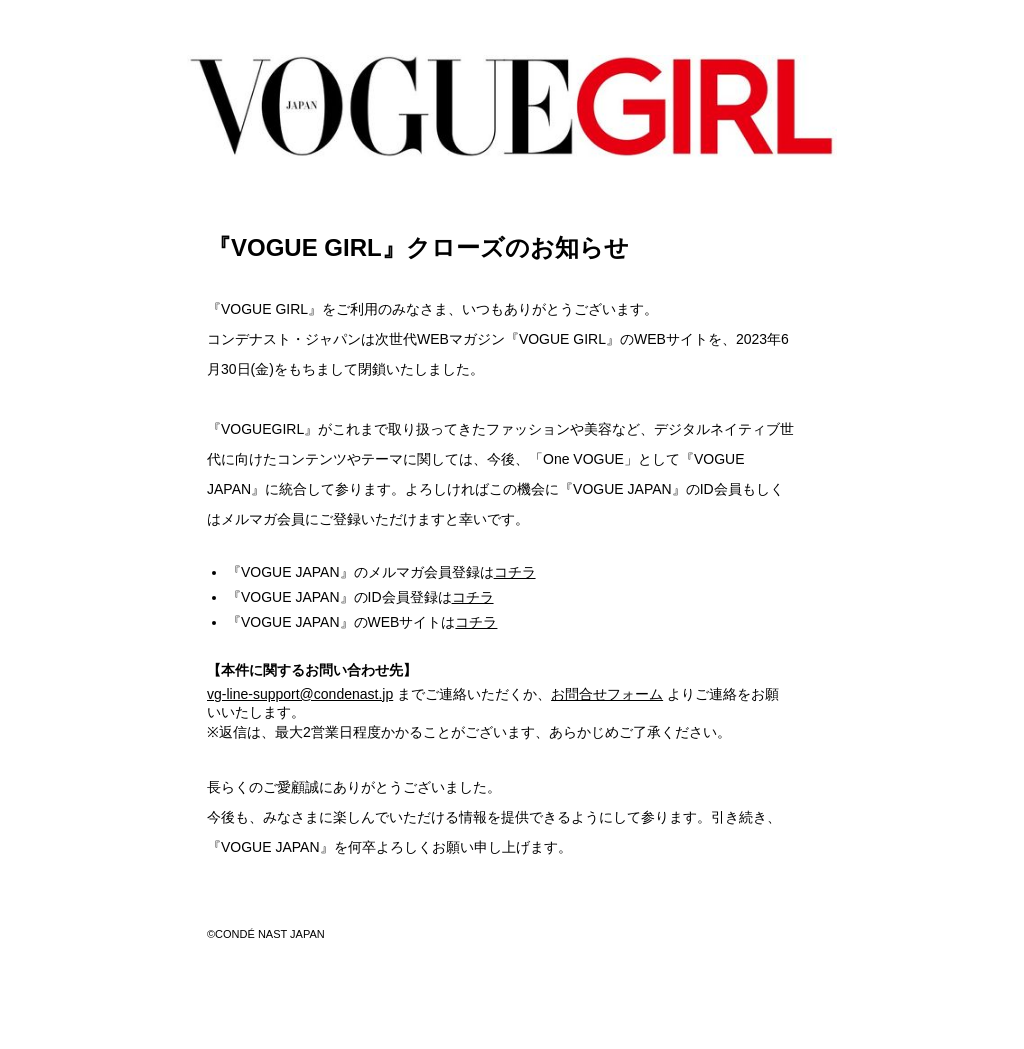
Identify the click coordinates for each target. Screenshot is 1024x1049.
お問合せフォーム (607, 694)
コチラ (515, 572)
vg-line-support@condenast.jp (300, 694)
